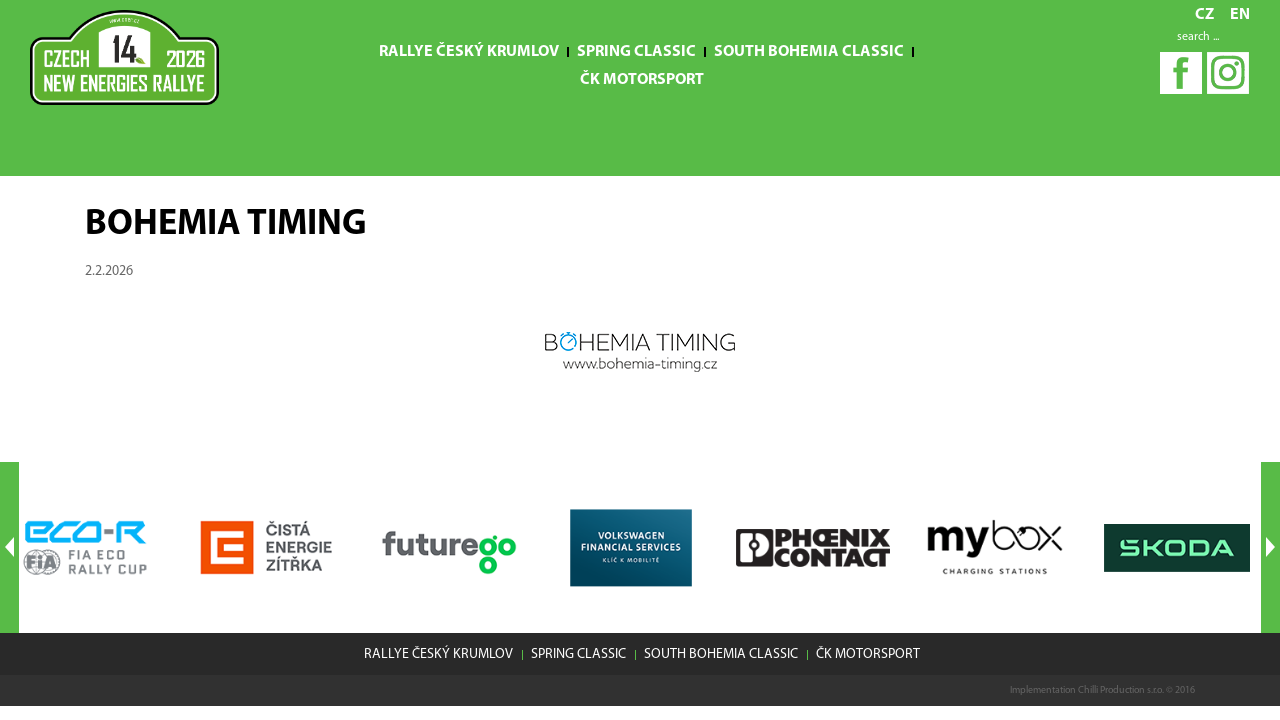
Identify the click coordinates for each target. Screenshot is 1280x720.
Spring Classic (636, 52)
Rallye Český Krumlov (469, 52)
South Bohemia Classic (809, 52)
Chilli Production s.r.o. (1121, 690)
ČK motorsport (642, 80)
